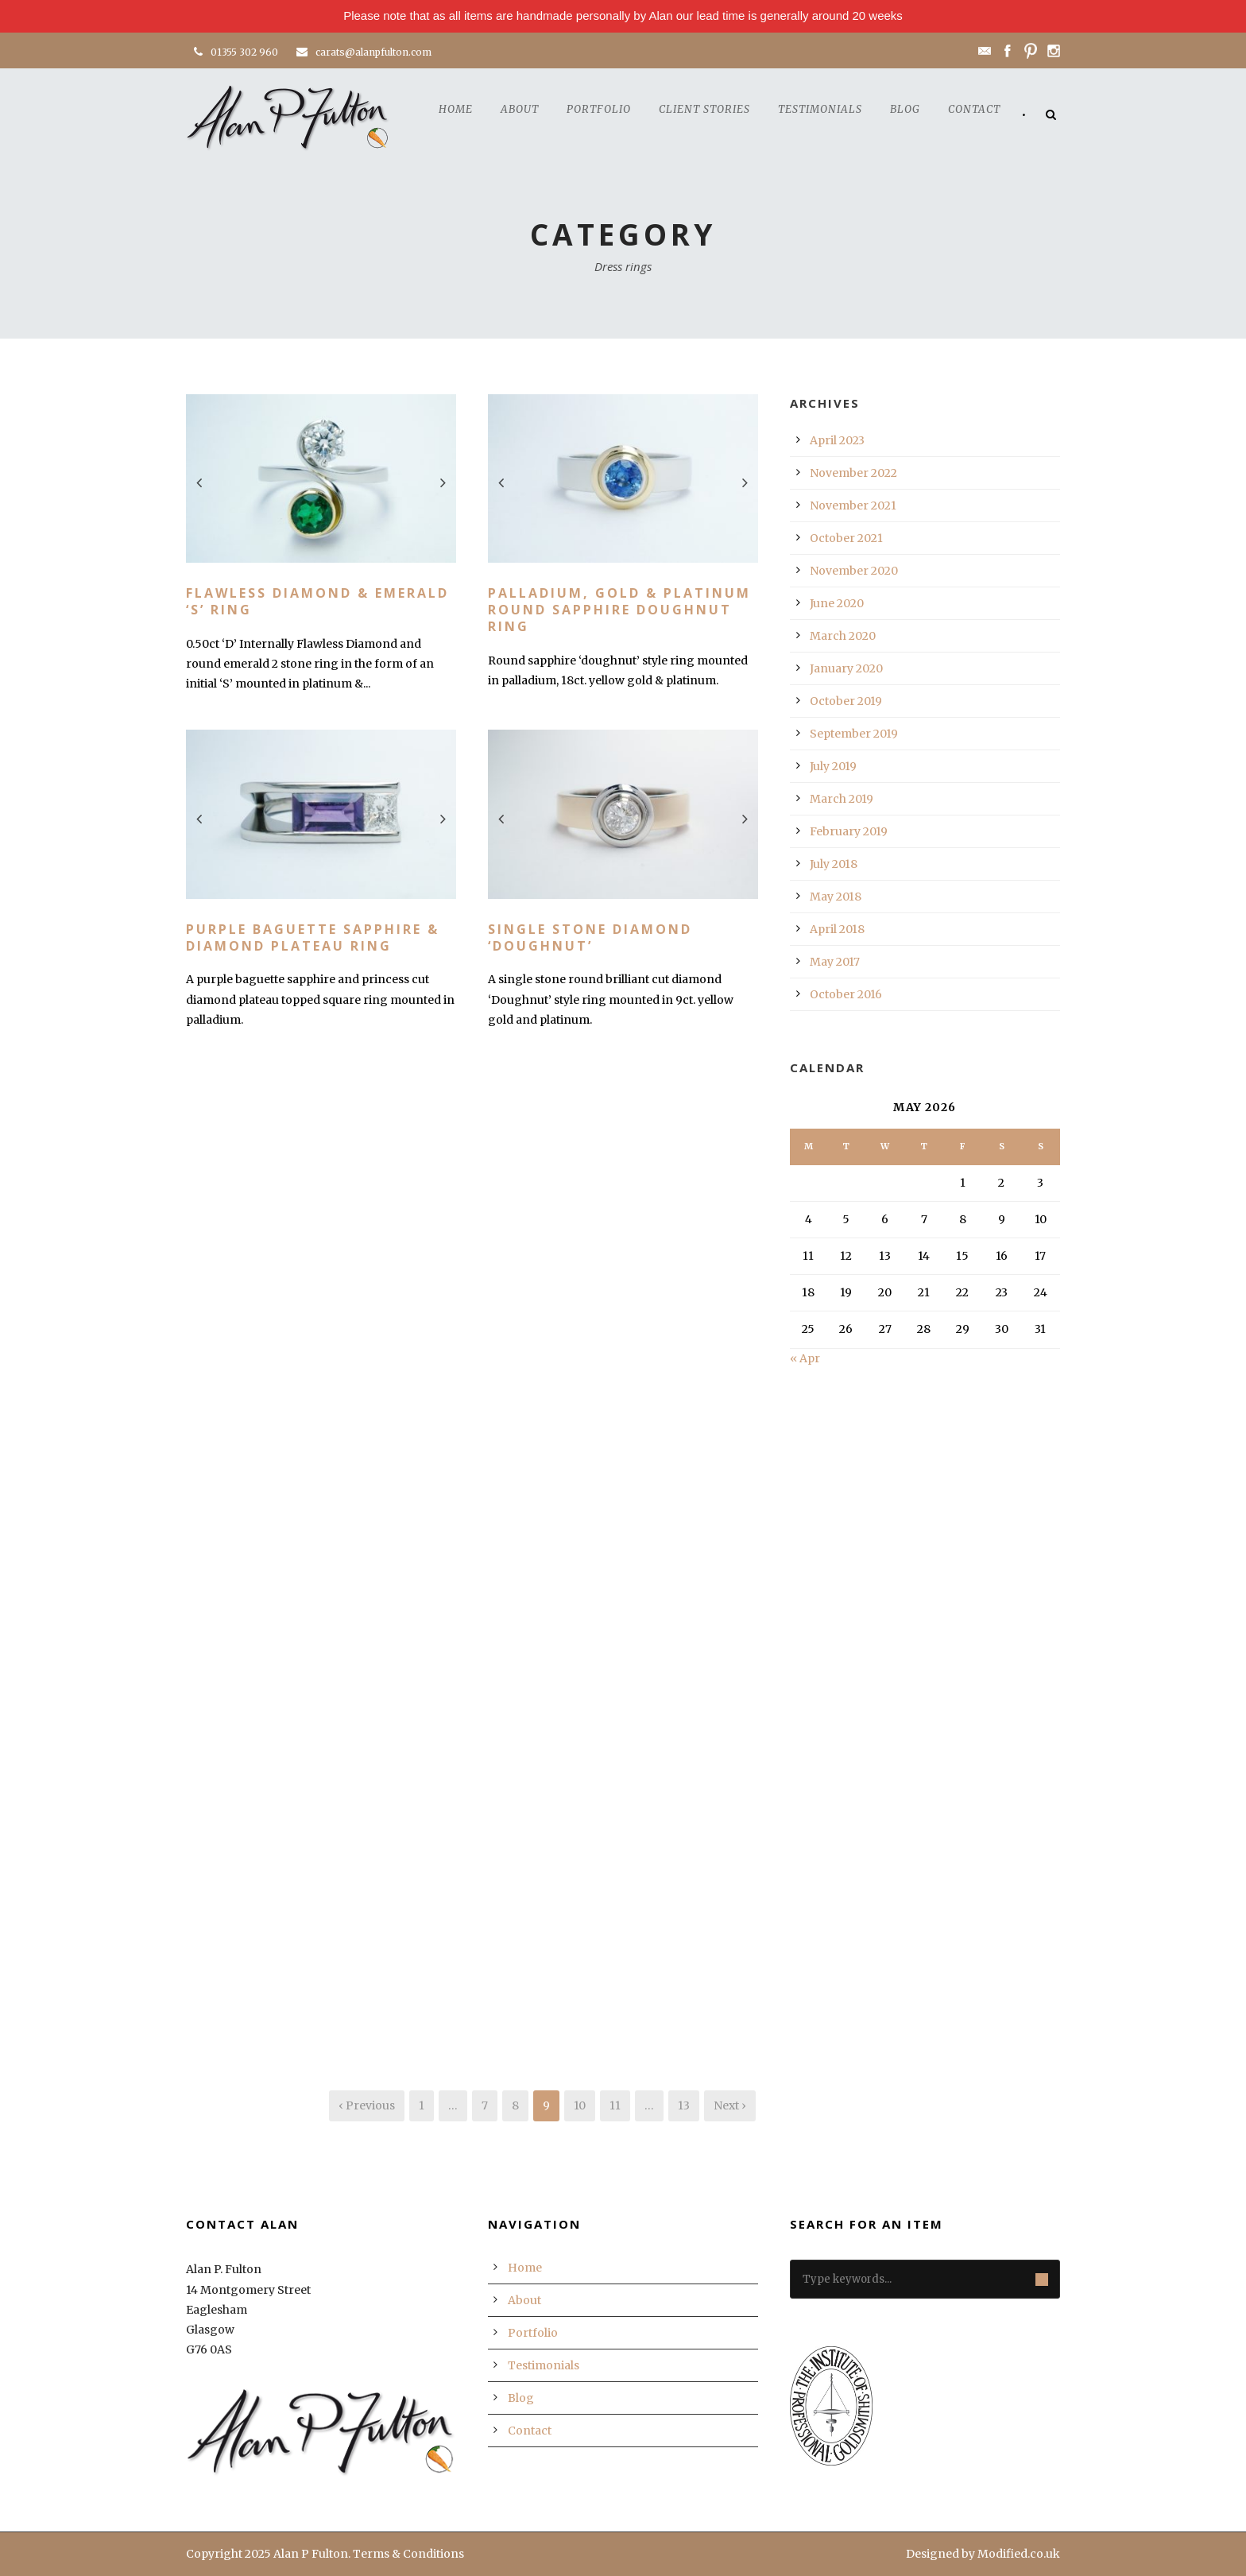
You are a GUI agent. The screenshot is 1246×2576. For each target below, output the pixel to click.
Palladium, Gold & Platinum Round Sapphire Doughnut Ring (619, 609)
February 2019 (849, 831)
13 (684, 2105)
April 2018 (837, 929)
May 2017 (835, 962)
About (520, 109)
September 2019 (854, 733)
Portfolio (599, 109)
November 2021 (853, 505)
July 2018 (833, 864)
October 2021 (846, 538)
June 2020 (837, 603)
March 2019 (841, 799)
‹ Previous (367, 2105)
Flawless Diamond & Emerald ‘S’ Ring (317, 601)
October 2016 (846, 994)
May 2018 (835, 896)
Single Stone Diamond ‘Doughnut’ (590, 937)
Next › (730, 2105)
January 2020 (846, 668)
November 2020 (854, 571)
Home (456, 109)
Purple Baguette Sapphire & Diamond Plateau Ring (312, 937)
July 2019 (833, 766)
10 (580, 2105)
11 (615, 2105)
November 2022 (853, 473)
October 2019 (846, 701)
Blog (905, 109)
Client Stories (704, 109)
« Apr (805, 1358)
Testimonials (820, 109)
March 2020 (843, 636)
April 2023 (837, 440)
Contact (974, 109)
